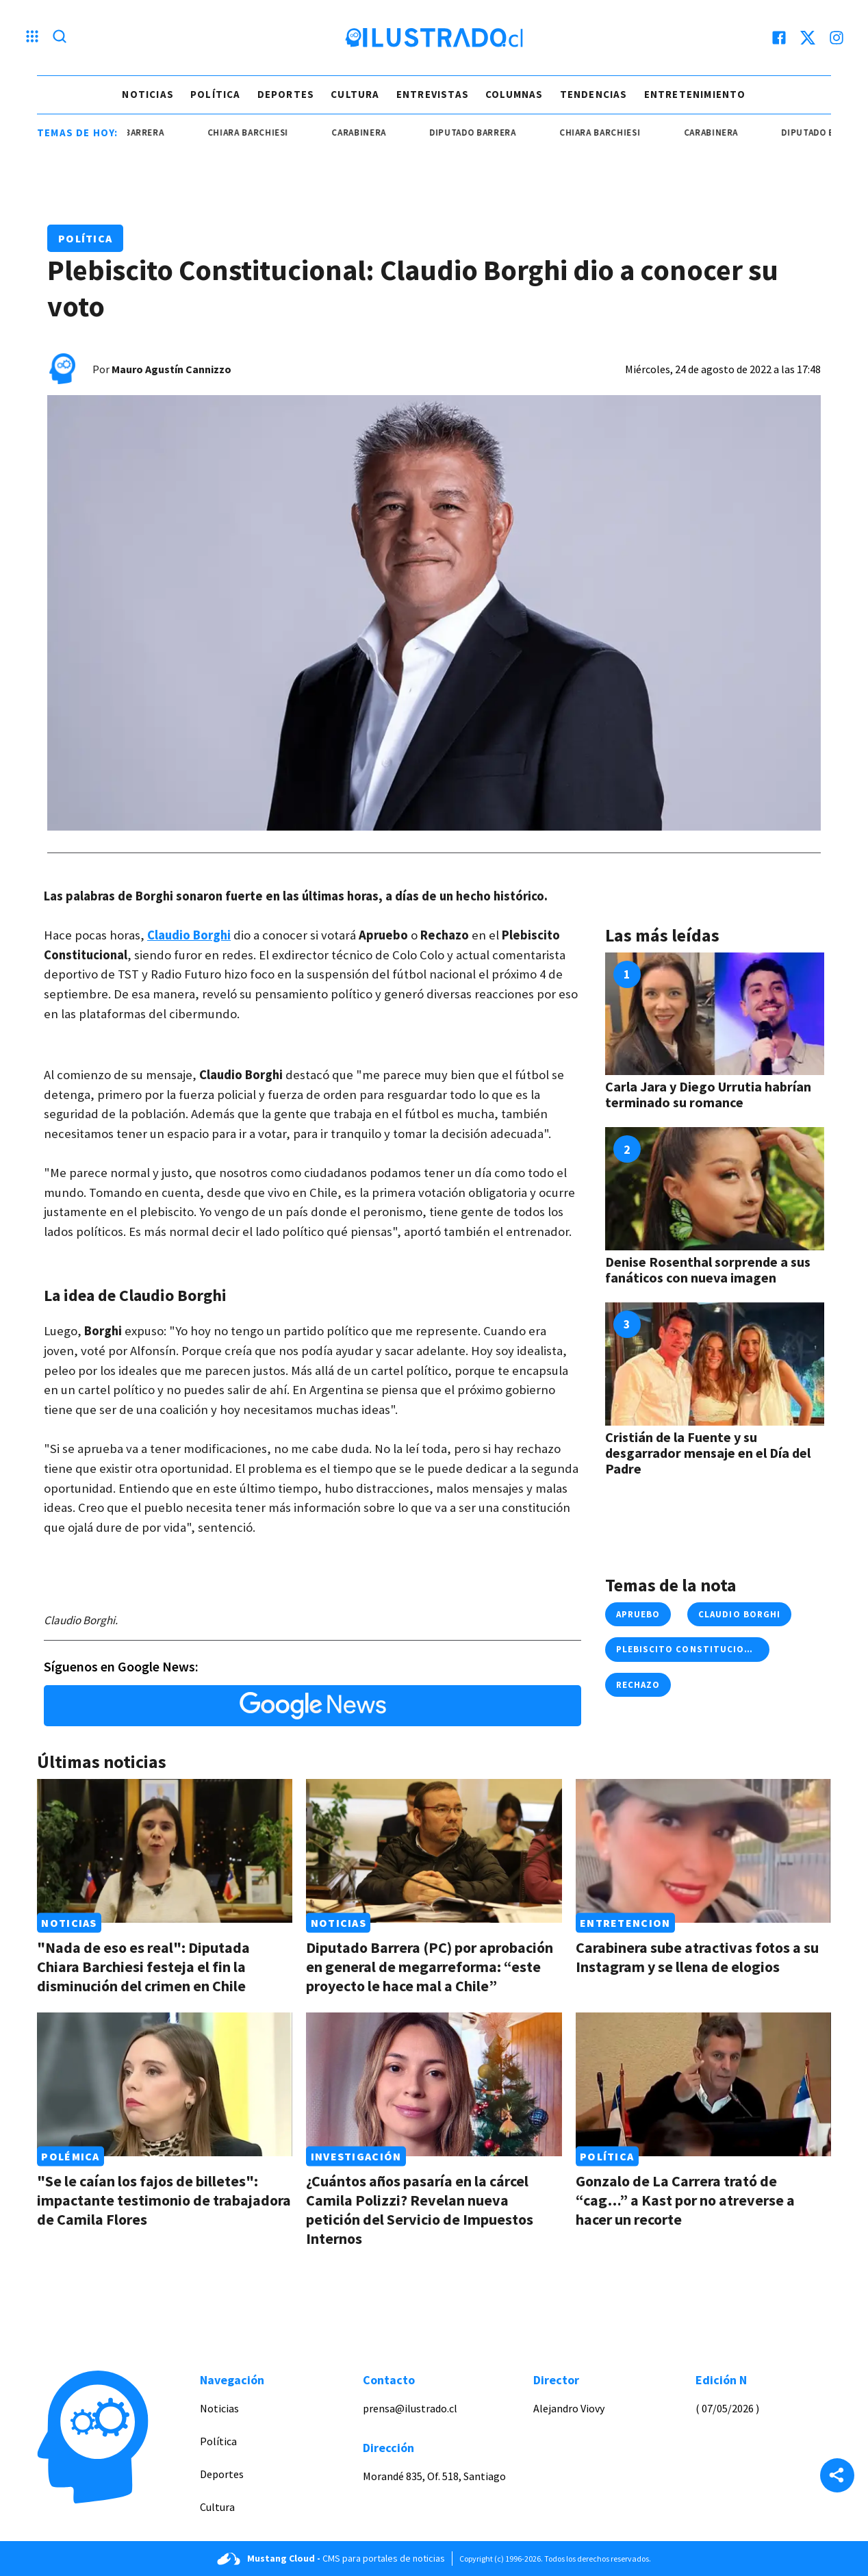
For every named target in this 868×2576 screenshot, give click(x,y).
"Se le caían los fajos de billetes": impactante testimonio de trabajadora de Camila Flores (164, 2200)
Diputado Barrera (157, 132)
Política (215, 94)
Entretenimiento (695, 94)
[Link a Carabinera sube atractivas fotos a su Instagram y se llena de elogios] (703, 1851)
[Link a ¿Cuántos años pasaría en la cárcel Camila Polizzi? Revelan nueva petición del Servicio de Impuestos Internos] (433, 2084)
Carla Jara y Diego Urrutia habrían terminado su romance (708, 1094)
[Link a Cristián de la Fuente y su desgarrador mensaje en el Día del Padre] (714, 1364)
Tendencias (594, 94)
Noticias (148, 94)
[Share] (837, 2476)
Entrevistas (432, 94)
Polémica (70, 2156)
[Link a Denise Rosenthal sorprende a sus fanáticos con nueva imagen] (714, 1188)
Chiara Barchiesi (283, 132)
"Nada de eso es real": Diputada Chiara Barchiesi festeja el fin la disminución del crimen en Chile (143, 1966)
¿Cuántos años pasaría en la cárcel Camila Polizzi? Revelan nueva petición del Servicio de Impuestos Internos (419, 2209)
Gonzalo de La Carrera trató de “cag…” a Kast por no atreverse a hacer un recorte (685, 2200)
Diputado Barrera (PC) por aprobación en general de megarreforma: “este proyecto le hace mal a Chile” (429, 1966)
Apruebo (638, 1614)
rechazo (638, 1685)
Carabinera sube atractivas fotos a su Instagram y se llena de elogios (697, 1957)
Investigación (356, 2156)
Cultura (355, 94)
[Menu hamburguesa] (32, 37)
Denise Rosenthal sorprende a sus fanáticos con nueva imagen (707, 1269)
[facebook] (779, 37)
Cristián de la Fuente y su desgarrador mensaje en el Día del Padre (707, 1452)
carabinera (395, 132)
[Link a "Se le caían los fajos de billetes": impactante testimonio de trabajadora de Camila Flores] (164, 2084)
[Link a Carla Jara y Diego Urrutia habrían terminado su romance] (714, 1014)
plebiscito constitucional (689, 1649)
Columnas (514, 94)
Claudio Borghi (189, 935)
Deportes (286, 94)
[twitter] (807, 37)
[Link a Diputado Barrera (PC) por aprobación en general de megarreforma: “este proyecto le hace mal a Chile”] (433, 1851)
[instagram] (836, 37)
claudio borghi (739, 1614)
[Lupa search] (59, 37)
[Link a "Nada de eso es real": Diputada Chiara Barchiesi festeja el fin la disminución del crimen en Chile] (164, 1851)
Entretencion (625, 1923)
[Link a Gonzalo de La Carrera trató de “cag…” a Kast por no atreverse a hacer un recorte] (703, 2084)
